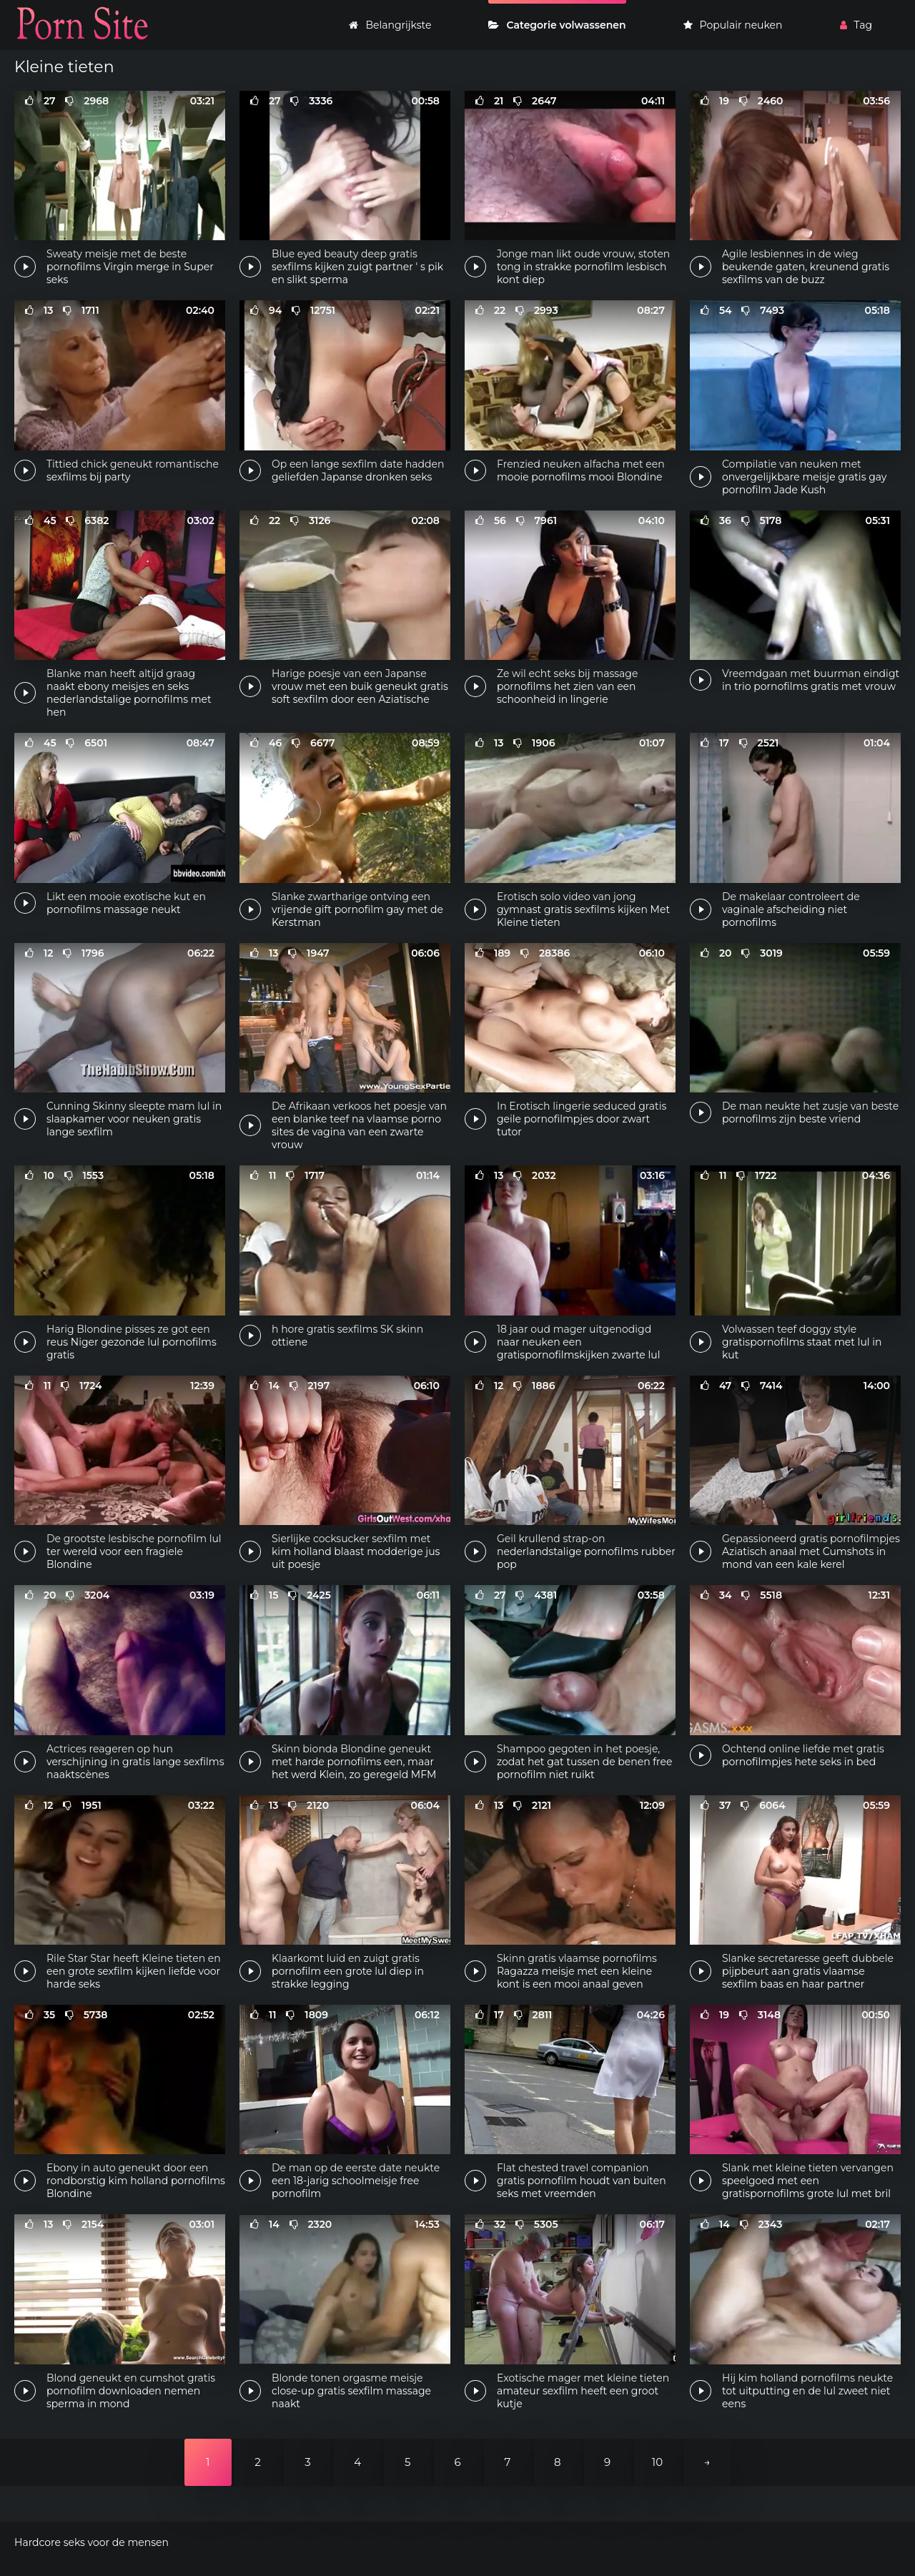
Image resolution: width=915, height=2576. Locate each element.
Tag (856, 25)
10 (657, 2462)
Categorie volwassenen (556, 25)
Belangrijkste (390, 25)
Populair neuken (733, 25)
